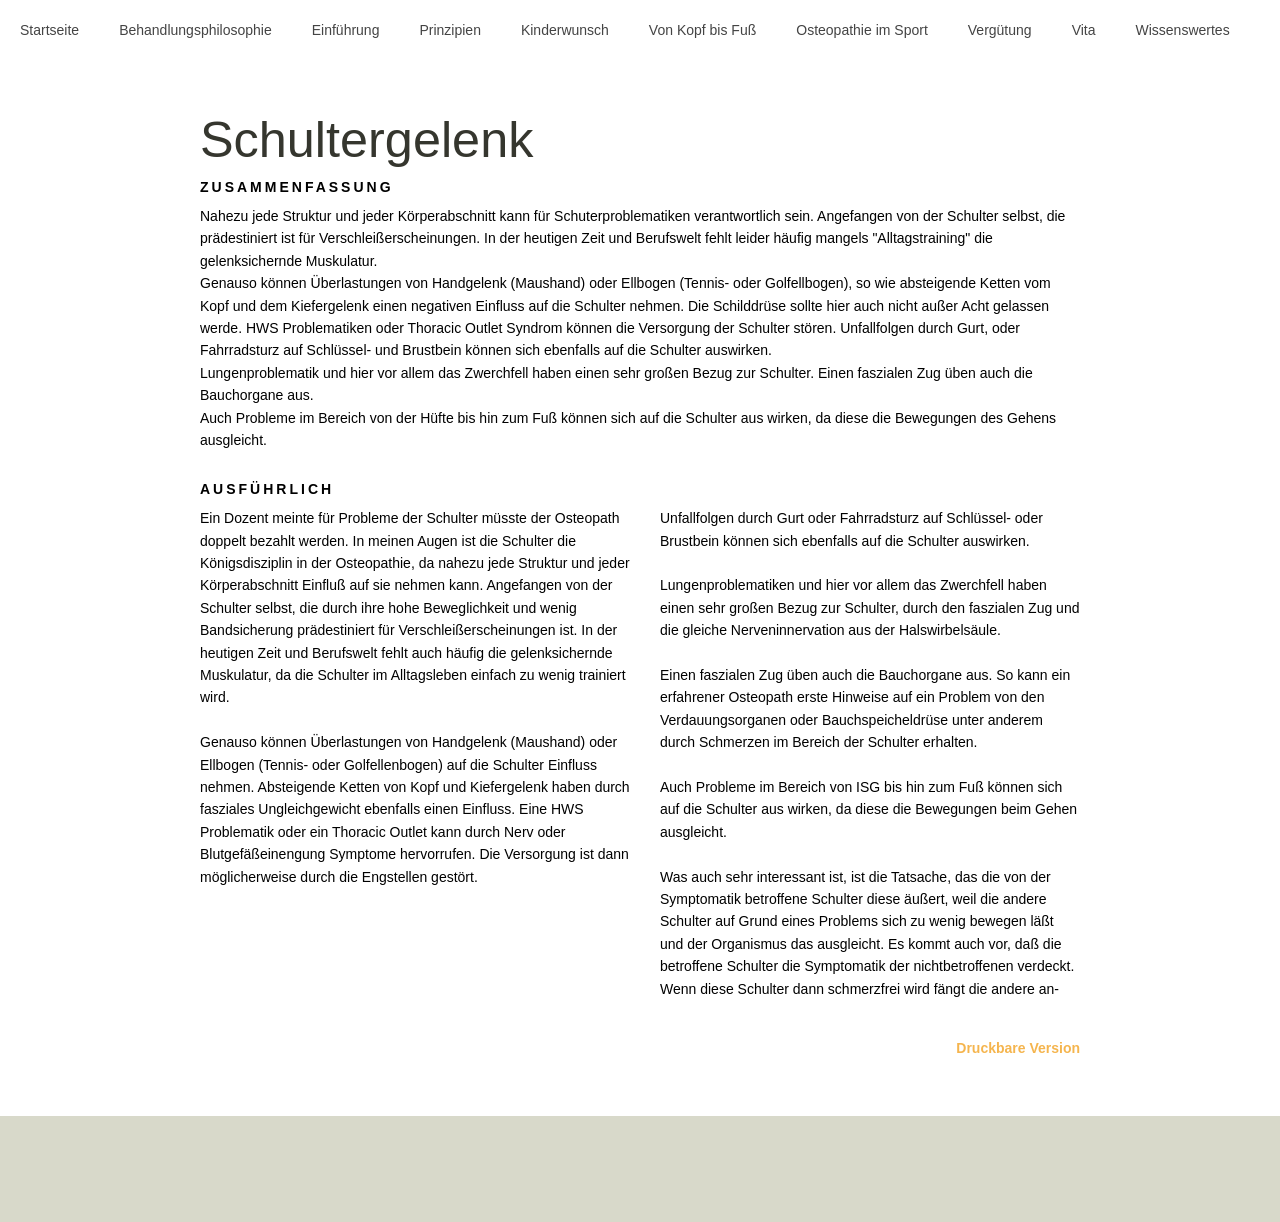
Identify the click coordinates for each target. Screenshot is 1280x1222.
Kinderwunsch (565, 30)
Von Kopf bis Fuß (702, 30)
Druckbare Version (1018, 1048)
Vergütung (1000, 30)
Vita (1084, 30)
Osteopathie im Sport (862, 30)
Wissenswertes (1183, 30)
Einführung (346, 30)
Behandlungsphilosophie (195, 30)
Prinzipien (449, 30)
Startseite (49, 30)
